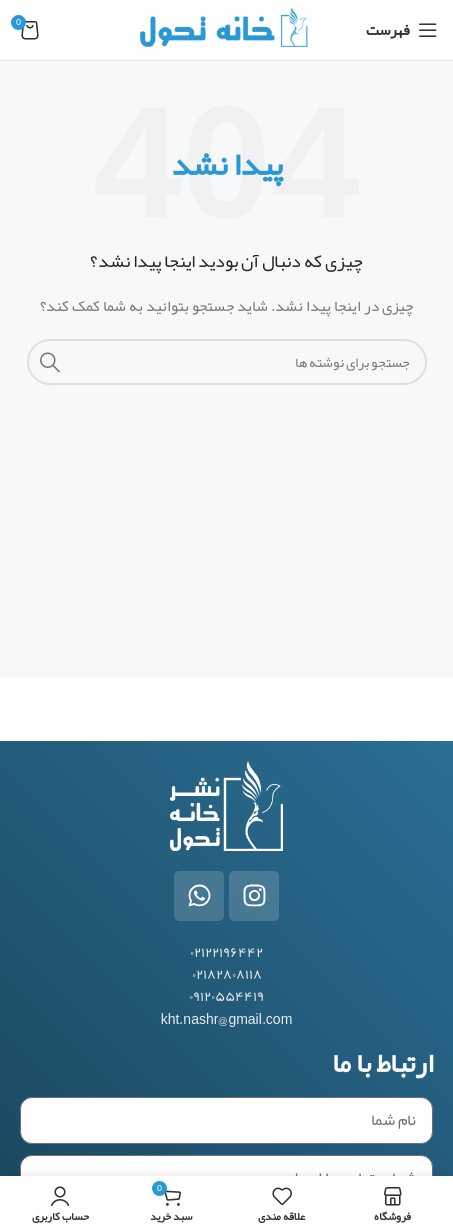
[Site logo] (226, 34)
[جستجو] (227, 362)
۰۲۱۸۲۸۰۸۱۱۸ (227, 974)
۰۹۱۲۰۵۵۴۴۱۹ (226, 996)
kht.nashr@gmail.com (227, 1019)
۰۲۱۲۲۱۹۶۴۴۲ (226, 952)
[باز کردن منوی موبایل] (402, 30)
